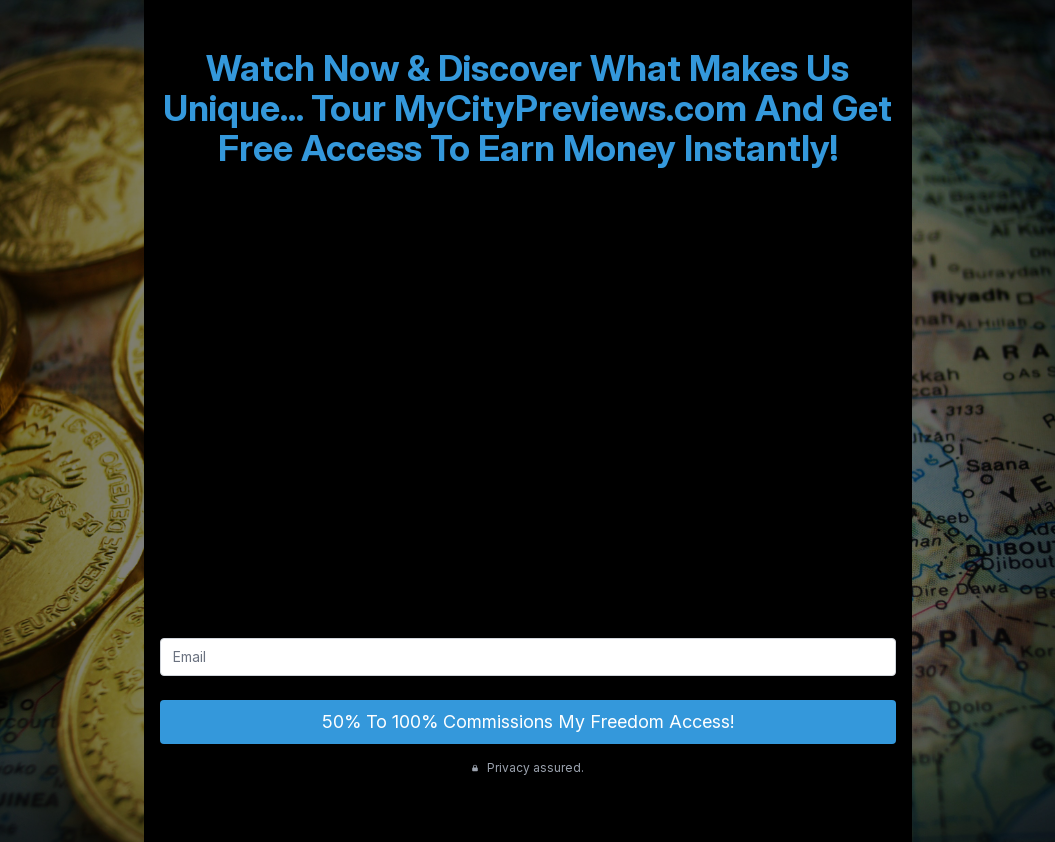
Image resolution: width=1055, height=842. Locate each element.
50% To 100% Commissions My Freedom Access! (528, 721)
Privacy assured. (527, 767)
